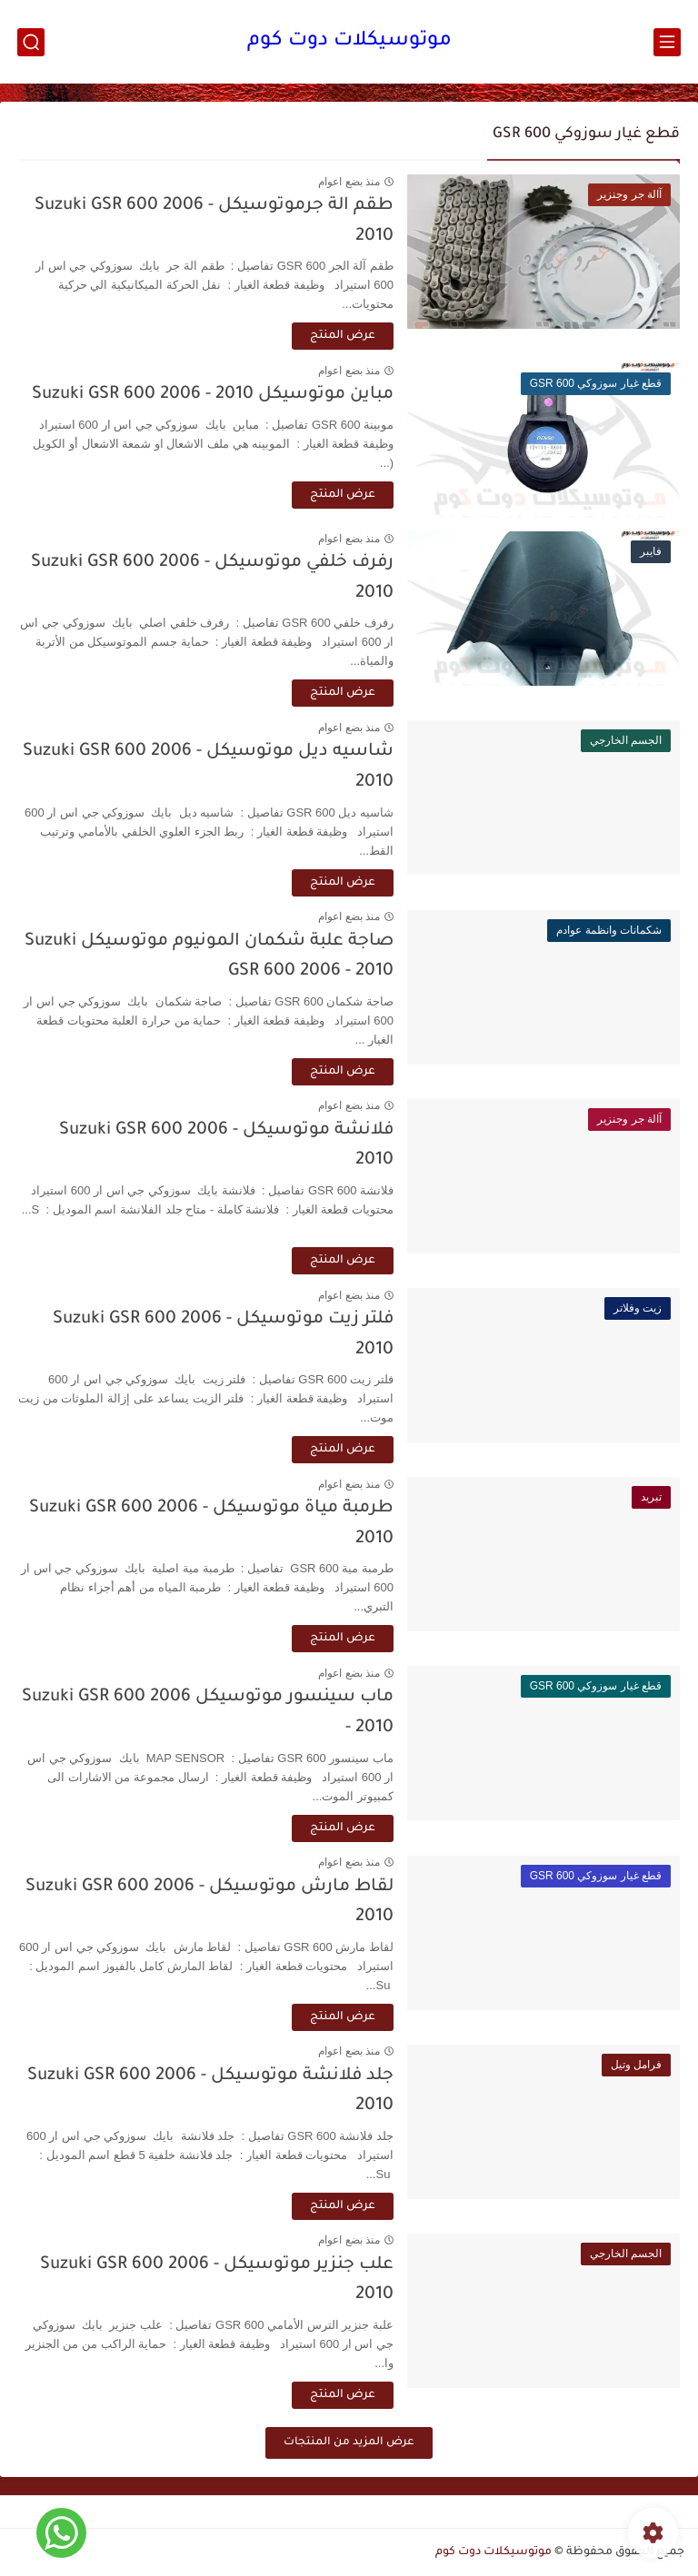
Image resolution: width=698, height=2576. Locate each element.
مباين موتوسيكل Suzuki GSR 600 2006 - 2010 (213, 394)
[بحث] (31, 42)
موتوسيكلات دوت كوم (349, 42)
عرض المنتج (342, 336)
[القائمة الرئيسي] (667, 42)
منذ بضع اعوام (349, 181)
